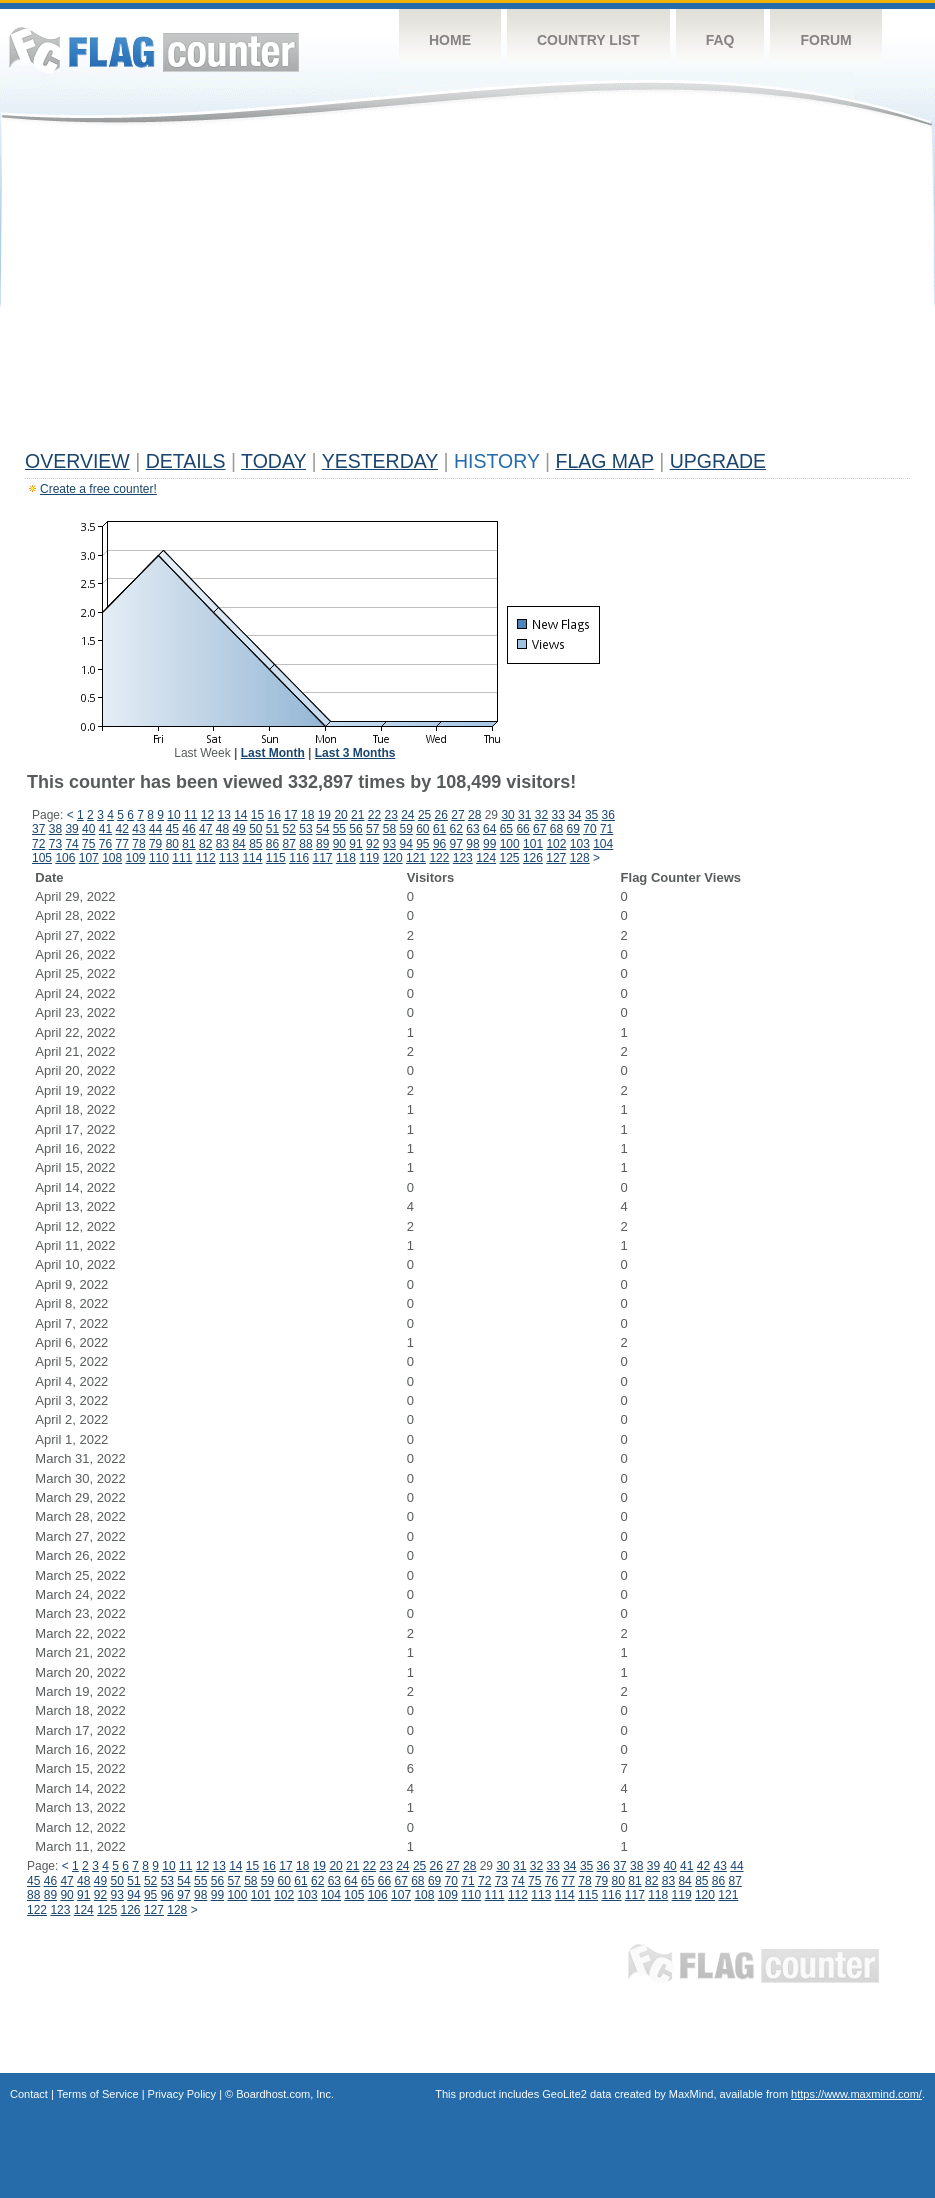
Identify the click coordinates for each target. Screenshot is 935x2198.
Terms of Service (98, 2094)
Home (450, 40)
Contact (29, 2094)
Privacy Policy (182, 2094)
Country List (588, 40)
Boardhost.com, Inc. (285, 2094)
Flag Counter (154, 49)
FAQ (720, 40)
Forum (825, 40)
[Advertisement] (467, 292)
